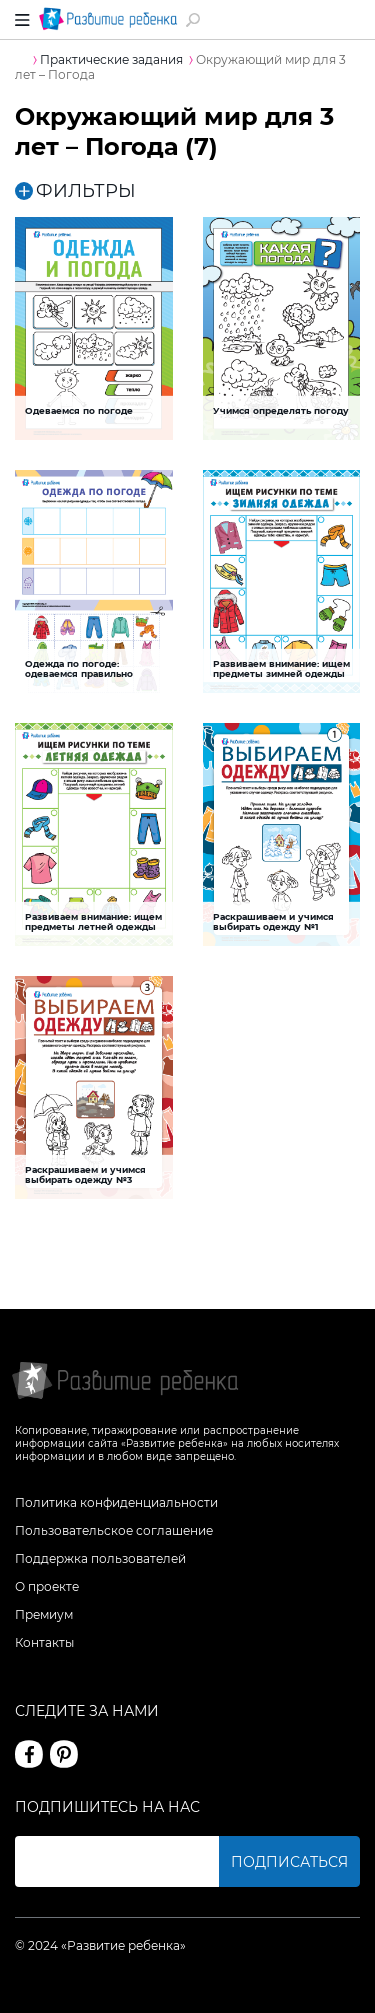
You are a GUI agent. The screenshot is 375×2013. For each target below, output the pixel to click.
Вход (348, 20)
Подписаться (289, 1862)
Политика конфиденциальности (116, 1502)
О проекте (47, 1586)
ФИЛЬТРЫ (75, 191)
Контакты (44, 1642)
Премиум (44, 1614)
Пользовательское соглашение (114, 1530)
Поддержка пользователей (100, 1558)
